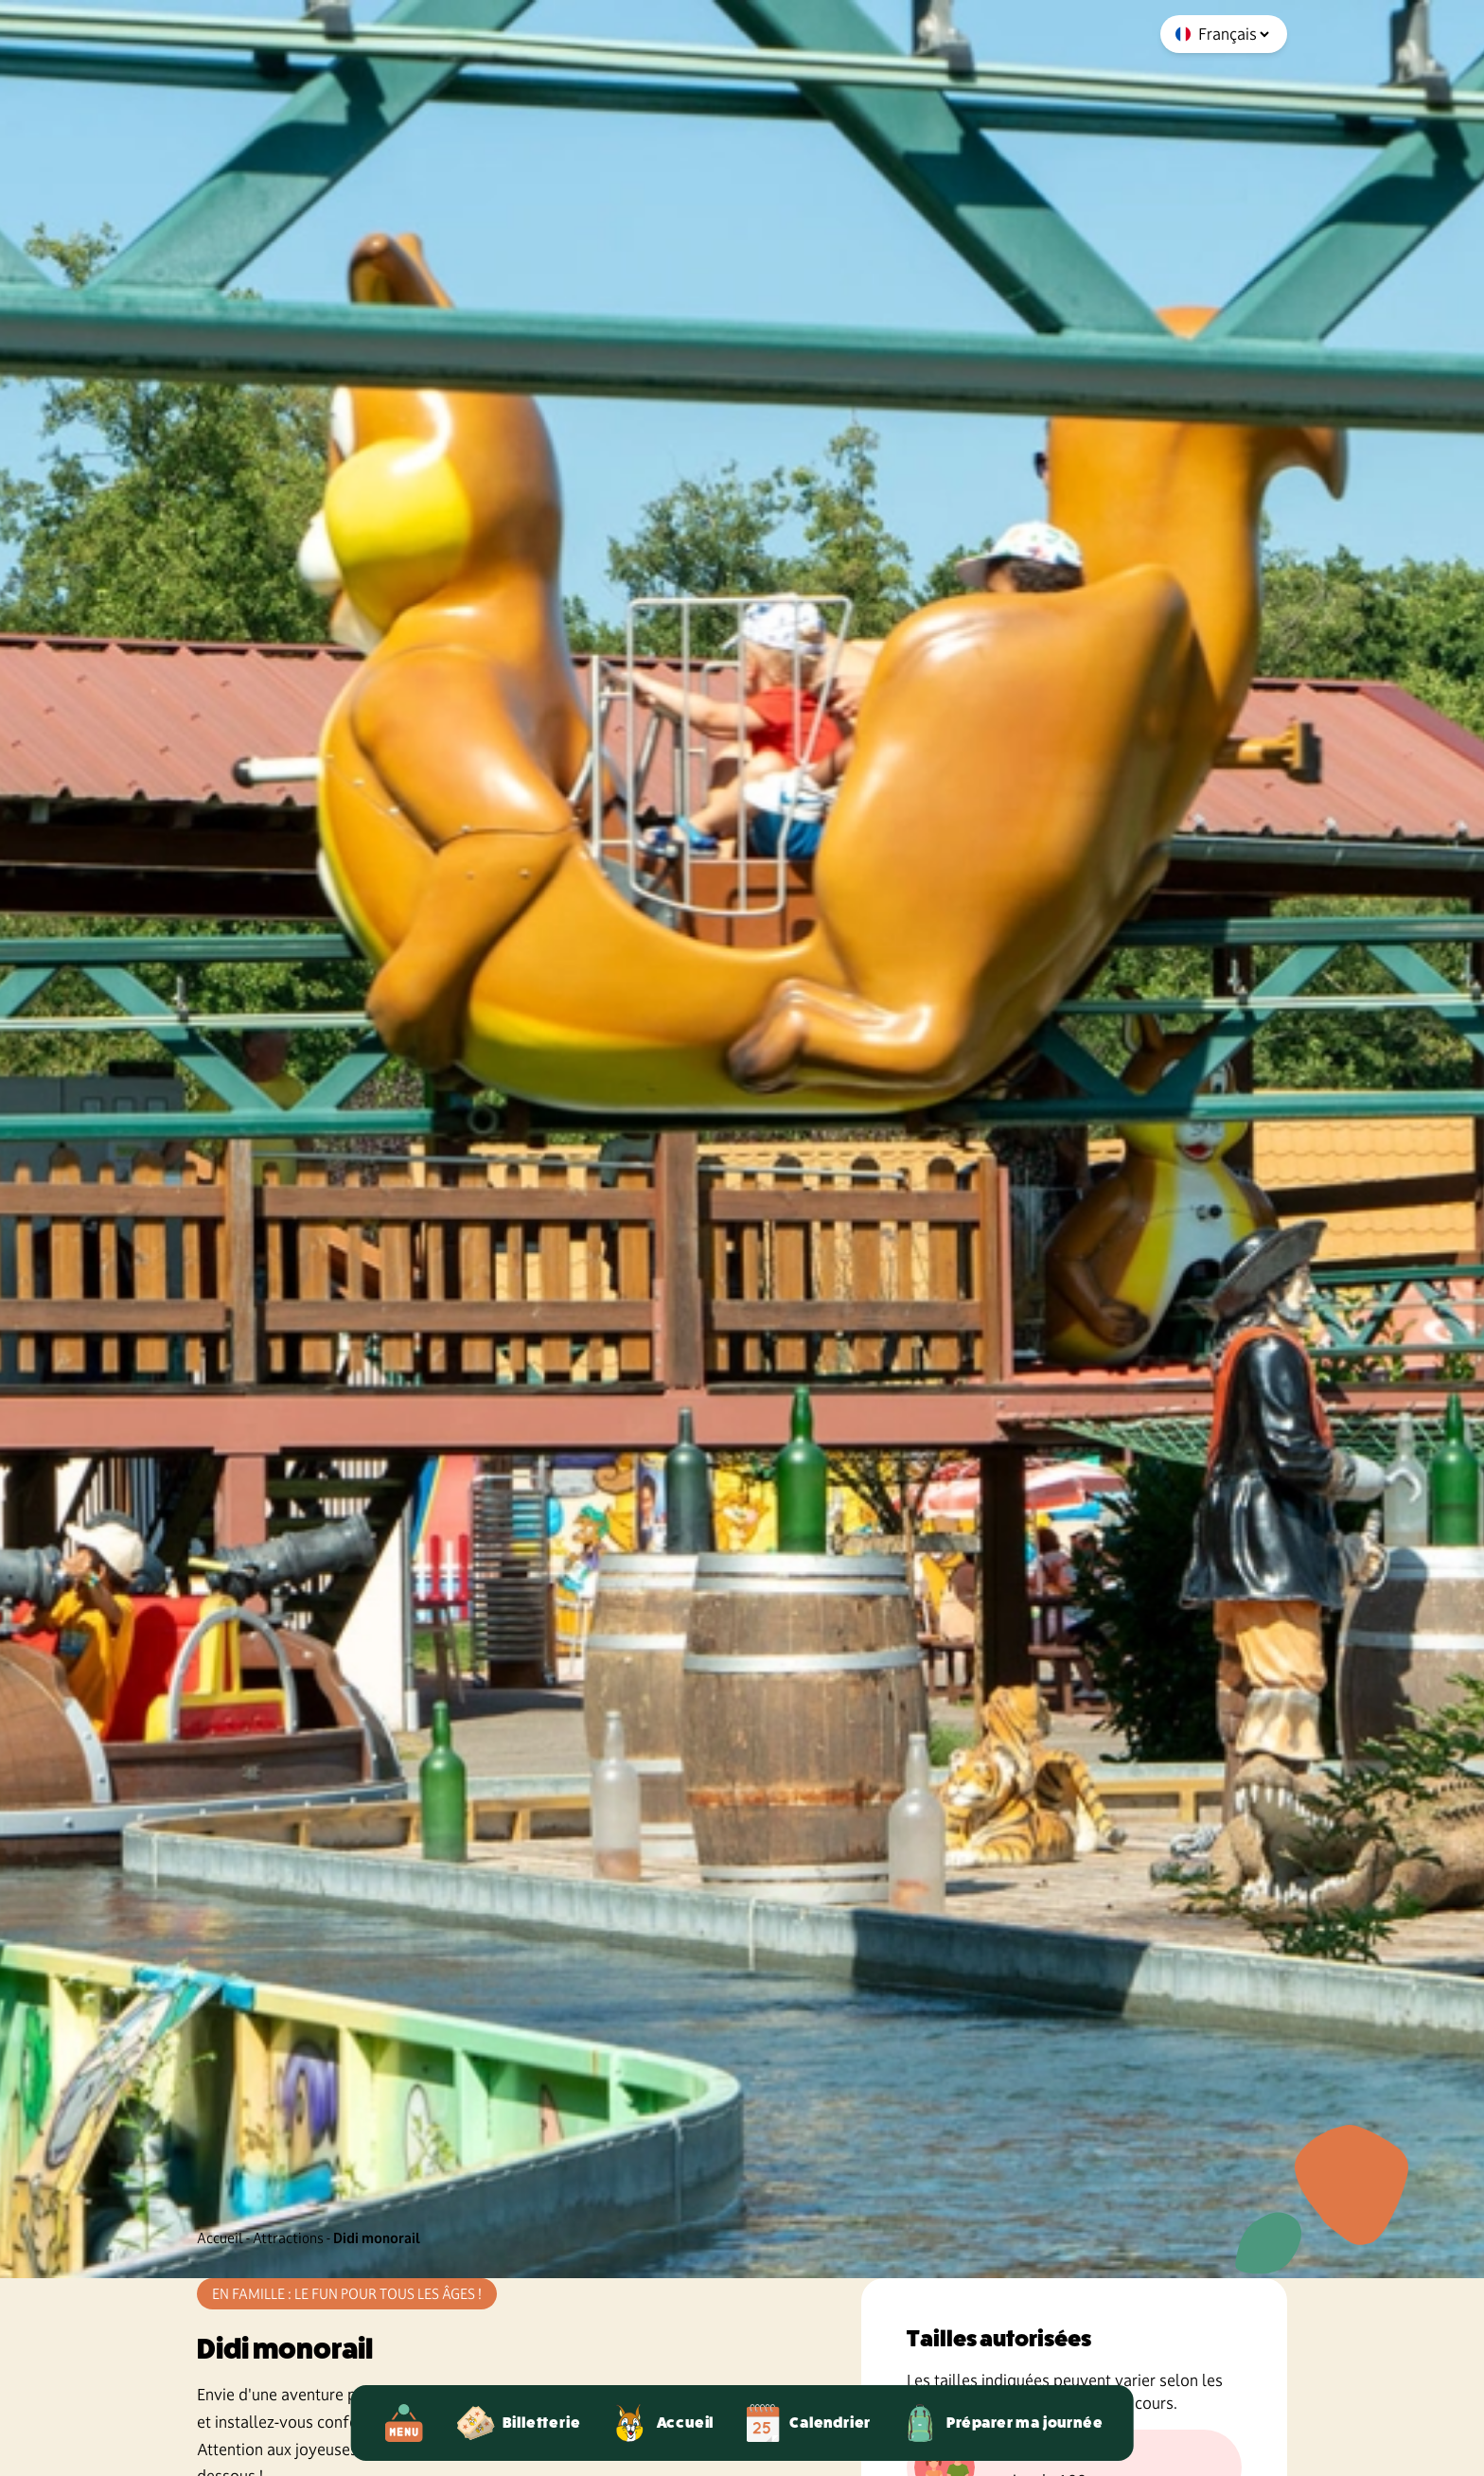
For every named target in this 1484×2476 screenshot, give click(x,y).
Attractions (288, 2238)
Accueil (220, 2238)
